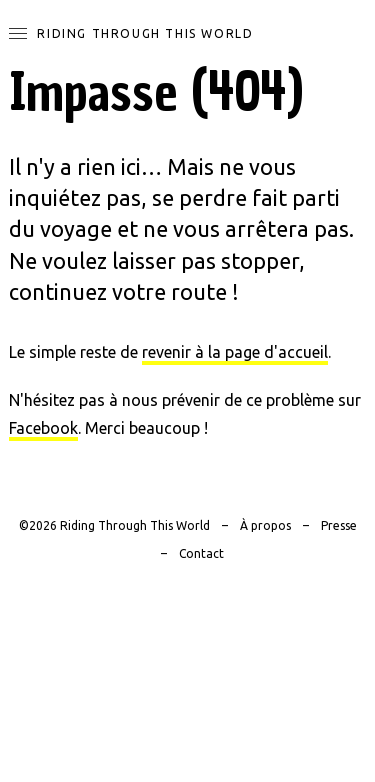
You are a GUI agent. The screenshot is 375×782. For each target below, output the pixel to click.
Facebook (43, 428)
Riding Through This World (145, 33)
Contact (201, 553)
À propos (265, 525)
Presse (339, 525)
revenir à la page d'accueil (235, 352)
